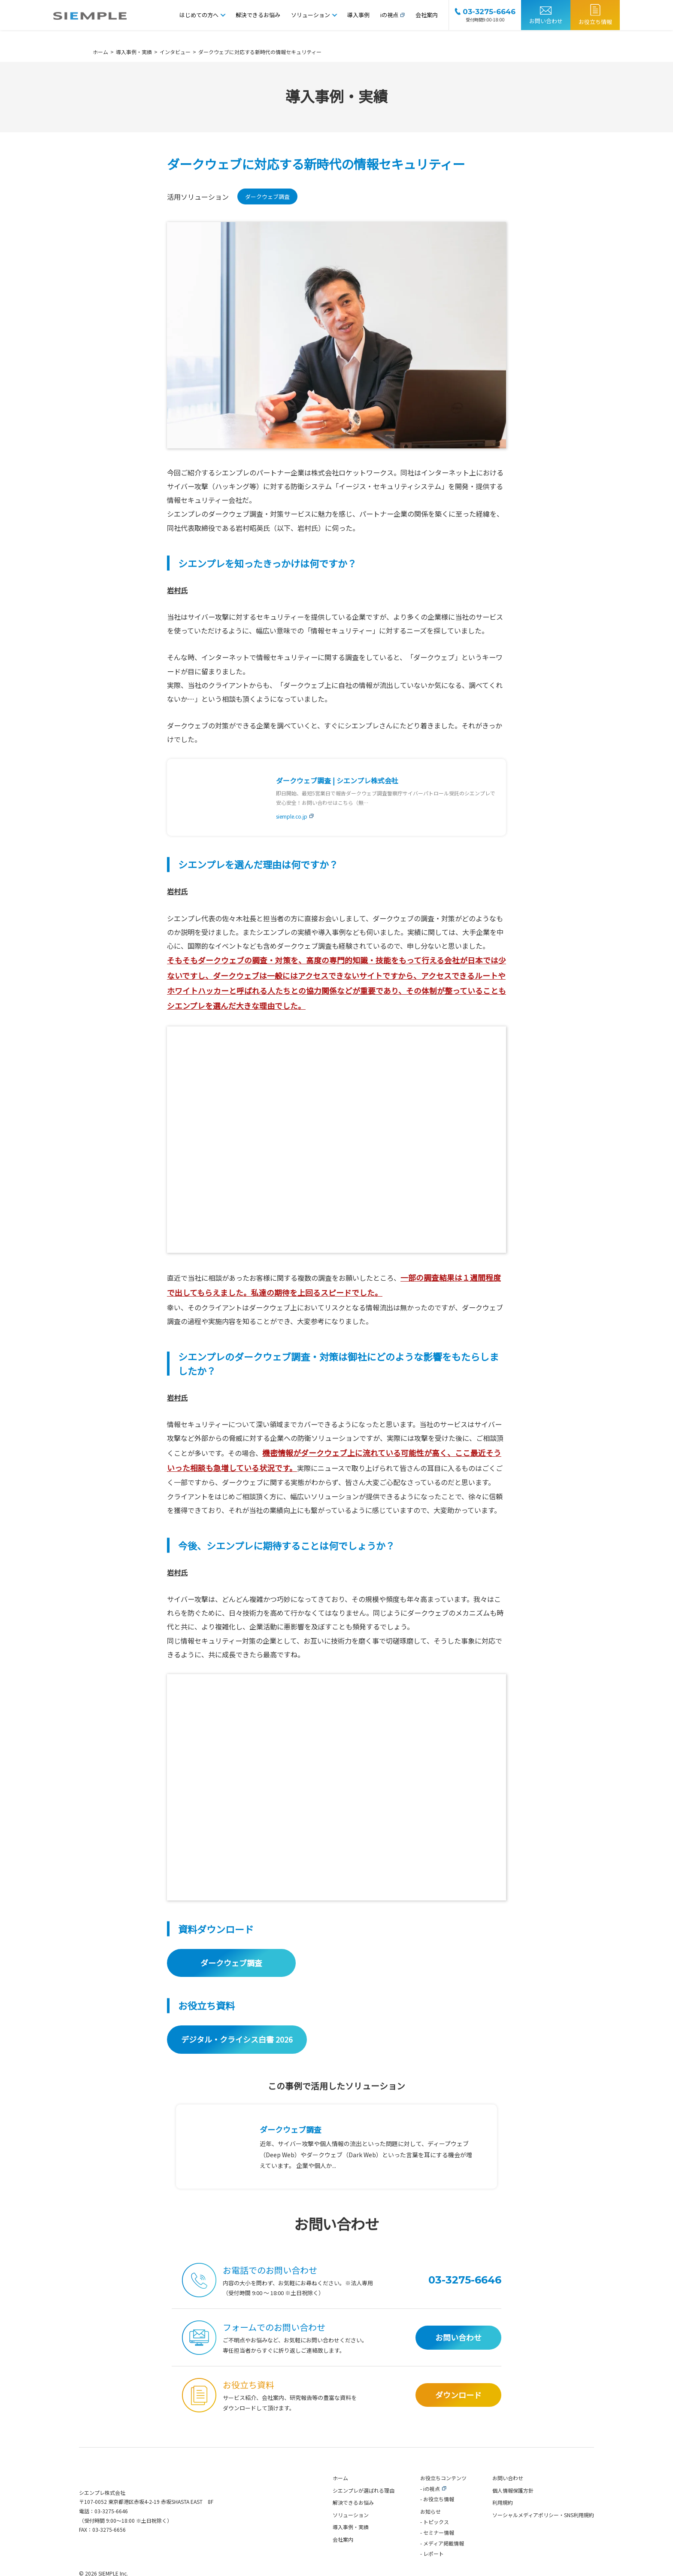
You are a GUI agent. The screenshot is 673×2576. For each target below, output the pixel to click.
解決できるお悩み (258, 15)
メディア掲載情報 (443, 2563)
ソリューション (310, 15)
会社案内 (426, 15)
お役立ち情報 (595, 22)
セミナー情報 (438, 2553)
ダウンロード (458, 2415)
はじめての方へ (198, 15)
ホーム (340, 2498)
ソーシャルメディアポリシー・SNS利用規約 (543, 2535)
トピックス (436, 2542)
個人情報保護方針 (513, 2511)
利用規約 (502, 2523)
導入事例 (358, 15)
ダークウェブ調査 (267, 198)
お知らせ (430, 2532)
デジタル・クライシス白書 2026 (237, 2056)
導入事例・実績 (351, 2548)
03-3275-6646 (111, 2531)
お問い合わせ (546, 21)
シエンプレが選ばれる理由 (363, 2511)
